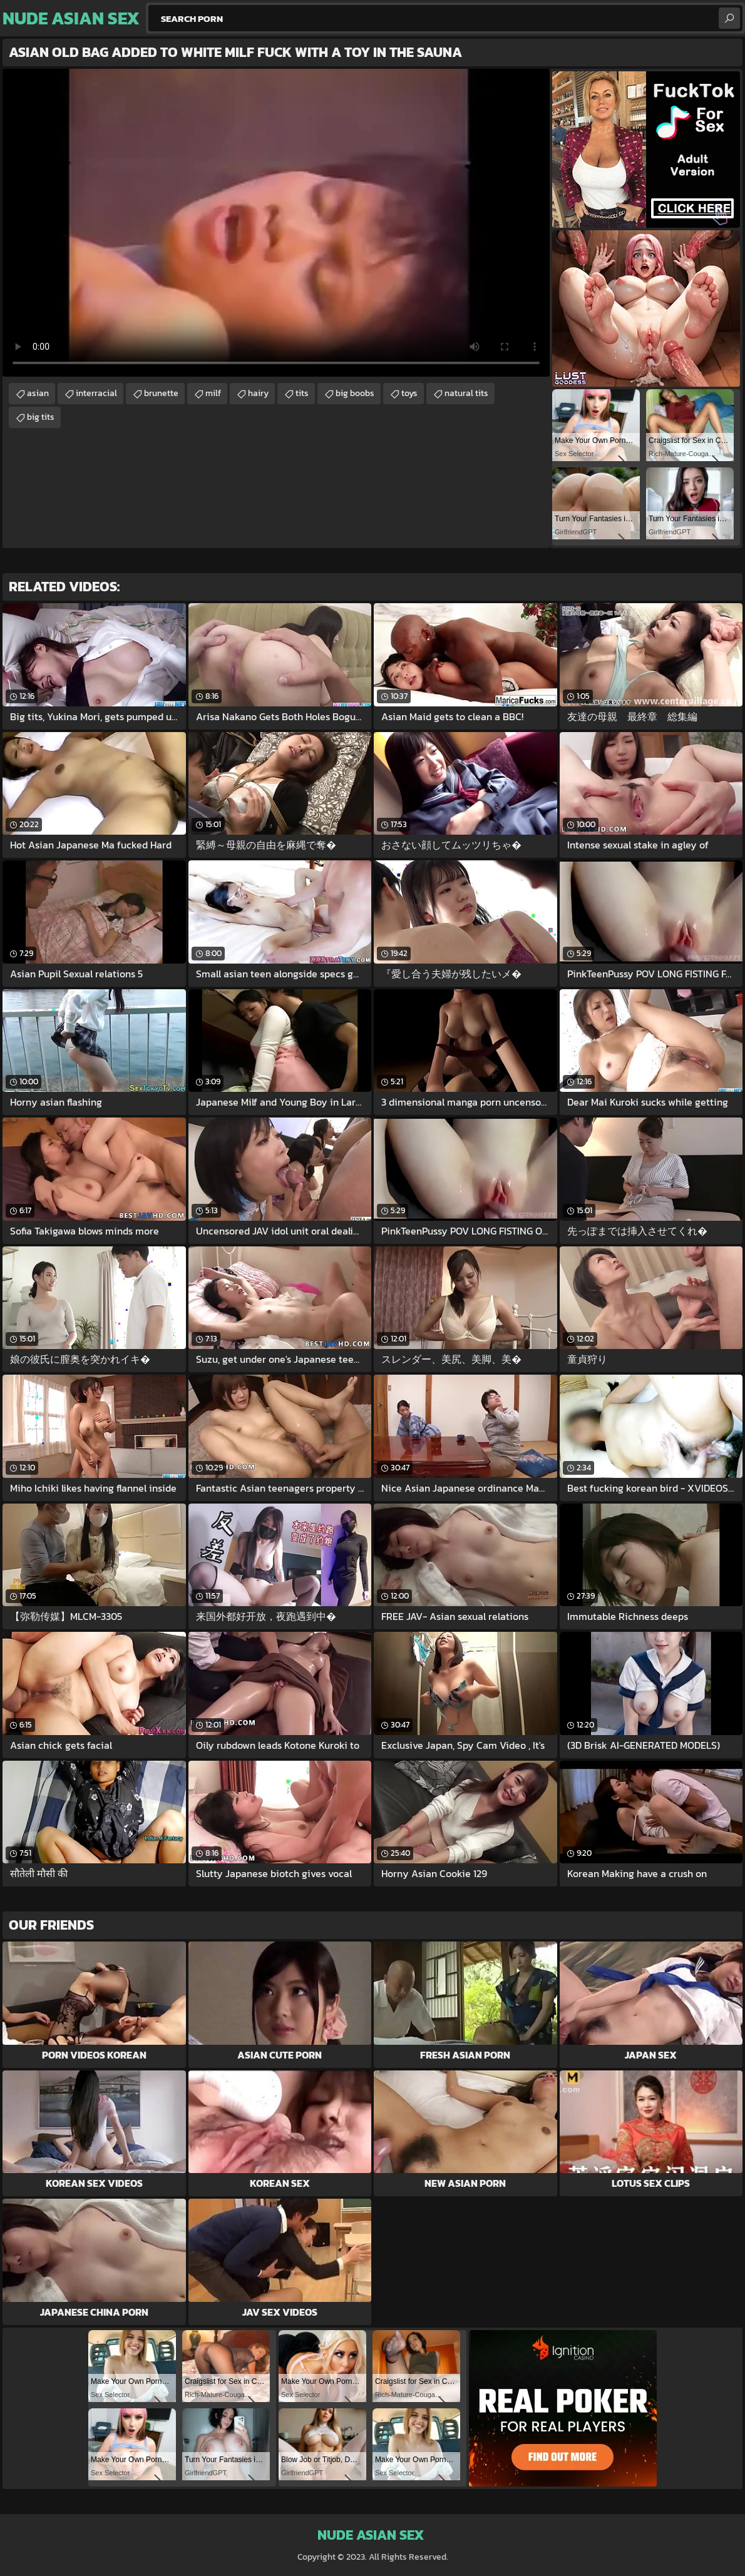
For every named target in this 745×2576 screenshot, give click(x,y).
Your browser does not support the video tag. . (276, 223)
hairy (258, 393)
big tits (40, 417)
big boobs (355, 393)
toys (409, 393)
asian (38, 393)
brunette (161, 393)
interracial (96, 393)
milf (213, 393)
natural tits (466, 393)
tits (302, 393)
